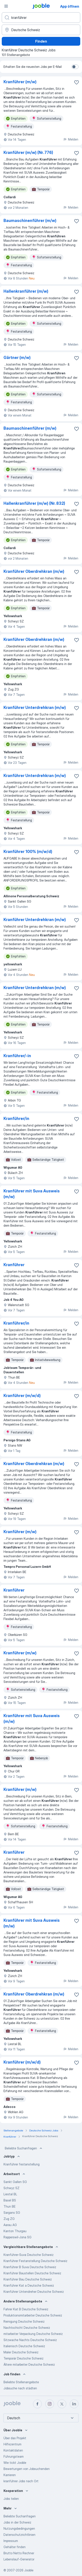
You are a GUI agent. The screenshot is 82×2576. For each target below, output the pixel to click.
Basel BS (9, 2200)
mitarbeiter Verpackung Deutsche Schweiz (33, 2334)
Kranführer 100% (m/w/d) (27, 851)
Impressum (10, 2541)
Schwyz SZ (11, 2188)
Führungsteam (13, 2456)
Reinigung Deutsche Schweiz (24, 2321)
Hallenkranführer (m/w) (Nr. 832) (34, 503)
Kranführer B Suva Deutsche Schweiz (29, 2267)
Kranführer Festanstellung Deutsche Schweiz (35, 2261)
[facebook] (37, 2403)
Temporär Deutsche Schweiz (23, 2358)
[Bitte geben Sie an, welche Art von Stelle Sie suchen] (41, 17)
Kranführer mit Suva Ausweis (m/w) (31, 1194)
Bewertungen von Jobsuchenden (26, 2469)
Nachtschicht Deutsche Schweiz (26, 2327)
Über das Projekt (14, 2438)
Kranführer (13, 1264)
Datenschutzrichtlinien (19, 2534)
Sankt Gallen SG (15, 2182)
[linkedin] (74, 2403)
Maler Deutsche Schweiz (20, 2352)
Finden (41, 41)
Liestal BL (10, 2194)
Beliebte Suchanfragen (24, 2148)
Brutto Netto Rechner (18, 2553)
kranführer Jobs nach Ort (20, 2481)
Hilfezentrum (12, 2444)
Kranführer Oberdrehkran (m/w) (33, 571)
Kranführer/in (16, 1118)
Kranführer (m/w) (20, 81)
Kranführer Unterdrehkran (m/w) (34, 707)
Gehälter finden (14, 2547)
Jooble (28, 2570)
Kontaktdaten (13, 2450)
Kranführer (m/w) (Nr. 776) (28, 152)
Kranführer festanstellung (21, 2164)
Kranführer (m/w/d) (22, 1395)
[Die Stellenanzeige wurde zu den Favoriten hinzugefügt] (77, 82)
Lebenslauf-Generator (18, 2559)
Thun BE (9, 2206)
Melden (70, 139)
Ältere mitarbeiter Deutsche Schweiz (29, 2364)
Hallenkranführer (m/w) (25, 291)
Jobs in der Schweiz (17, 2522)
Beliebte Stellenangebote (21, 2382)
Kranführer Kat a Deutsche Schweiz (28, 2285)
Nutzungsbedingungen (19, 2528)
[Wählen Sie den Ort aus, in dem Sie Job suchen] (41, 30)
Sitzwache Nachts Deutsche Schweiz (30, 2340)
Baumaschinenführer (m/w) (29, 220)
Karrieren (9, 2475)
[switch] (75, 67)
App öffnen (69, 6)
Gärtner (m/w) (17, 357)
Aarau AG (10, 2225)
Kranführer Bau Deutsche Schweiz (27, 2279)
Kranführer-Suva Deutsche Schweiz (28, 2255)
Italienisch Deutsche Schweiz (24, 2346)
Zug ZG (9, 2219)
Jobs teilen (11, 2498)
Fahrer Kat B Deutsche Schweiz (25, 2309)
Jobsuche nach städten (20, 2388)
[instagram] (49, 2403)
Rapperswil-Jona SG (17, 2237)
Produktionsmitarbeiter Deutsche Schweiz (32, 2315)
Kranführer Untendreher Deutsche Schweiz (33, 2291)
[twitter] (62, 2403)
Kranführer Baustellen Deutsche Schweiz (32, 2273)
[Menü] (6, 6)
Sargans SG (11, 2212)
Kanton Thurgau (14, 2231)
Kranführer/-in (17, 1055)
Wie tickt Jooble (14, 2462)
